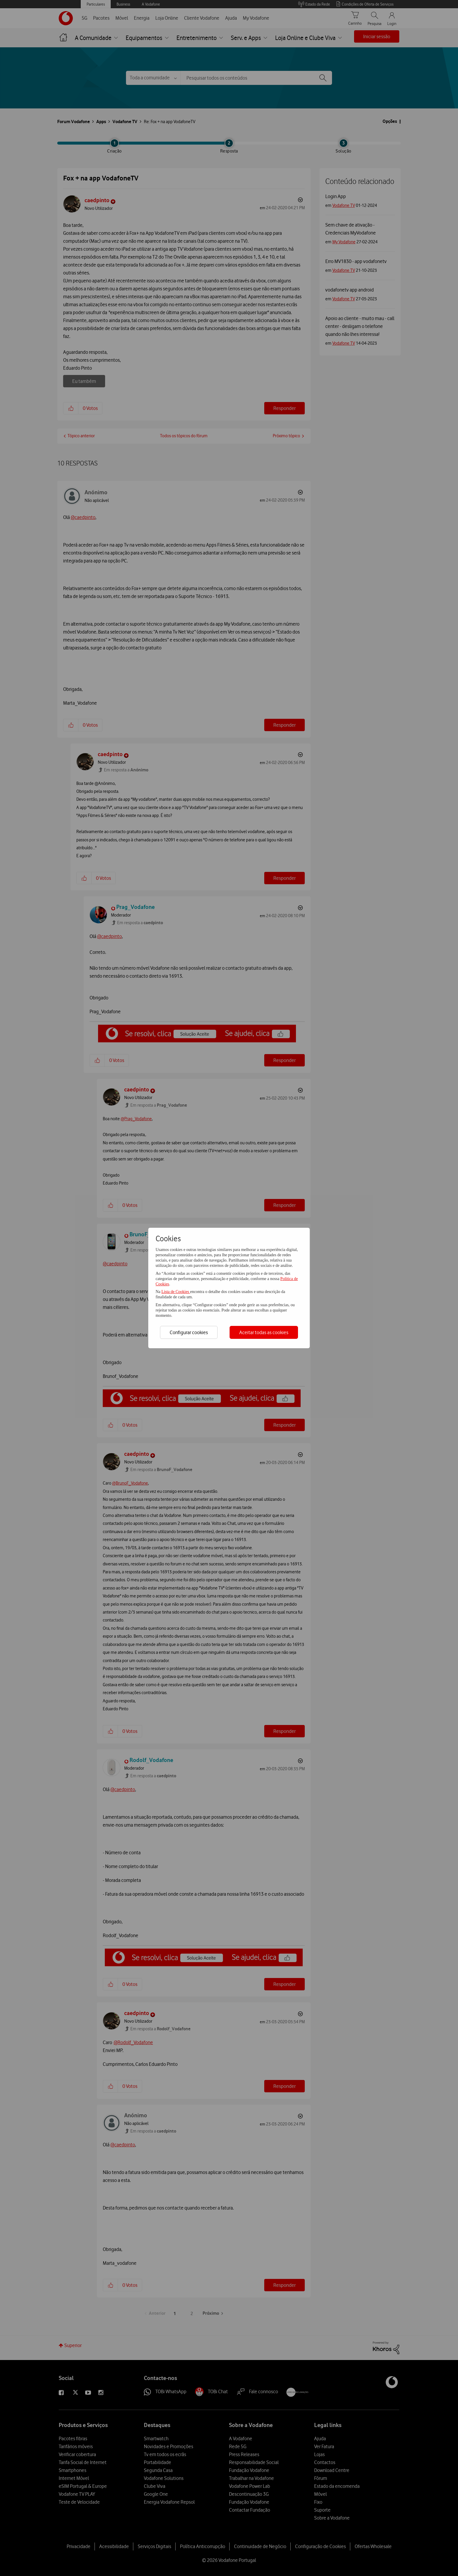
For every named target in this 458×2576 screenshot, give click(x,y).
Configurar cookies (189, 1332)
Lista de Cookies (175, 1291)
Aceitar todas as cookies (263, 1332)
